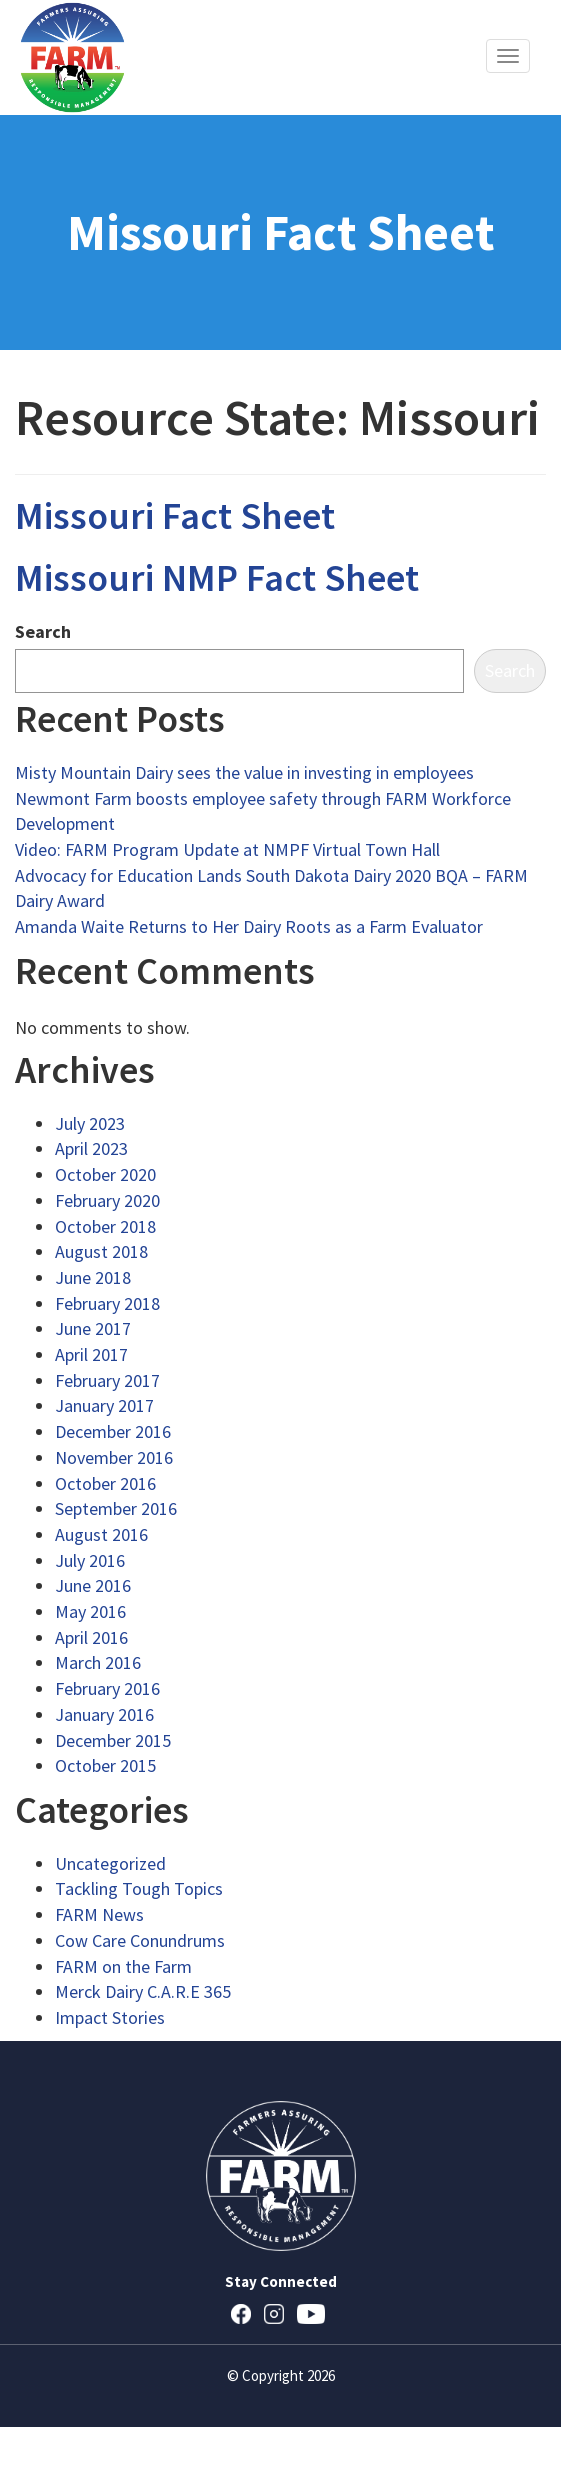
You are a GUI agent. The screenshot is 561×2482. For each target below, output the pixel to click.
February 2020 (107, 1200)
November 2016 (114, 1457)
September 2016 (116, 1508)
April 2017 (91, 1354)
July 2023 (90, 1123)
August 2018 (101, 1251)
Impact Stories (110, 2017)
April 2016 (91, 1637)
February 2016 (107, 1688)
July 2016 (90, 1560)
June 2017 (93, 1328)
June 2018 (93, 1277)
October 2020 (105, 1174)
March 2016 (98, 1662)
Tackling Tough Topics (139, 1888)
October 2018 (105, 1226)
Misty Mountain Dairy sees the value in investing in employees (244, 772)
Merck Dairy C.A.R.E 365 (143, 1991)
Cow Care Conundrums (140, 1940)
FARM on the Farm (123, 1966)
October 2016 (105, 1483)
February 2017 (107, 1380)
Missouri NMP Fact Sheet (217, 577)
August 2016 (101, 1534)
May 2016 (90, 1611)
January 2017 (104, 1405)
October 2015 (105, 1765)
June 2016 (93, 1585)
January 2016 (104, 1714)
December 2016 (113, 1431)
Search (43, 631)
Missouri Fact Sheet (175, 515)
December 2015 (113, 1740)
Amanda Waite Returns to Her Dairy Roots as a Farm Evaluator (249, 926)
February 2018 (107, 1303)
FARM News (99, 1914)
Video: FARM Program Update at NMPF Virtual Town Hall (227, 849)
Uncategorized (110, 1863)
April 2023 (91, 1148)
